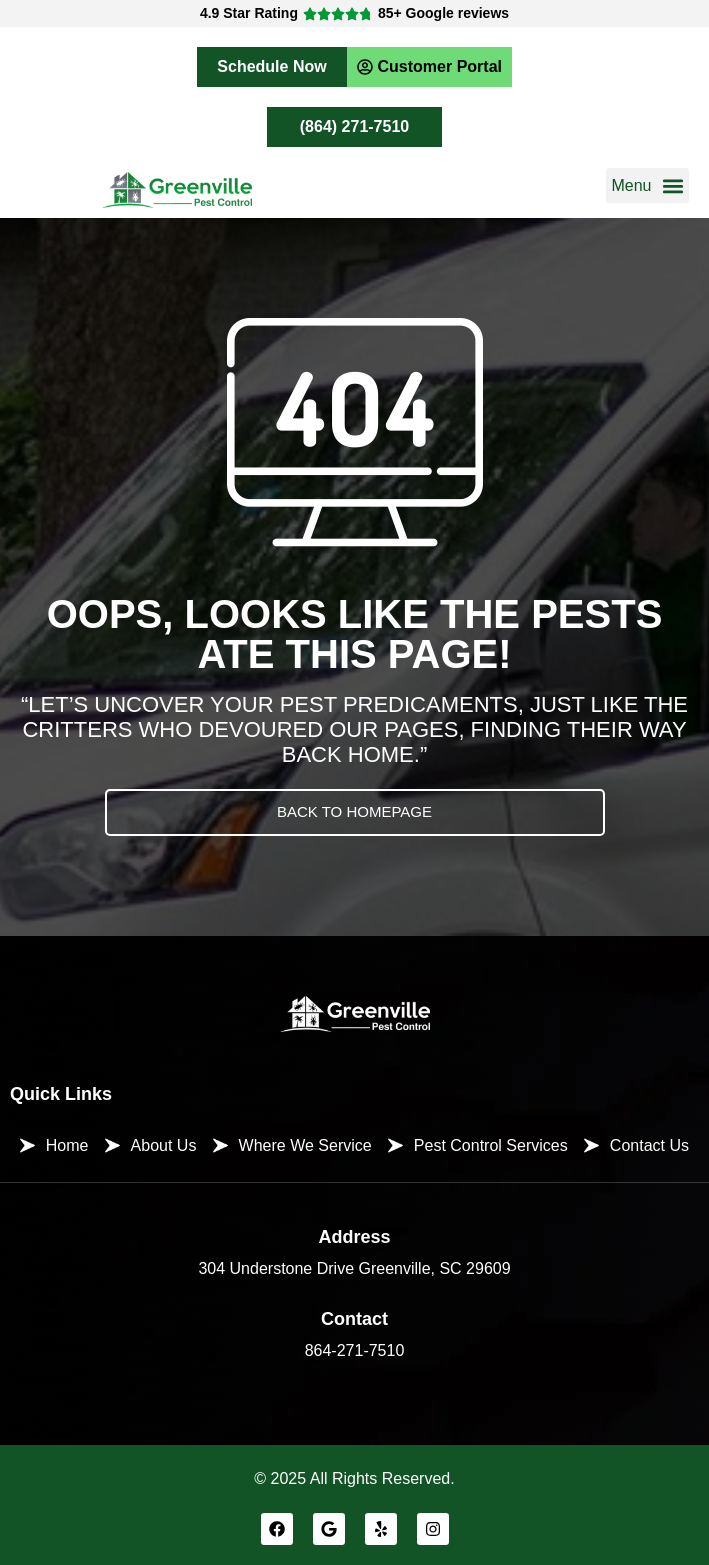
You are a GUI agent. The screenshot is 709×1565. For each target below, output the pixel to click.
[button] (647, 185)
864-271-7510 (355, 1350)
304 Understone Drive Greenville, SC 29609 (354, 1268)
